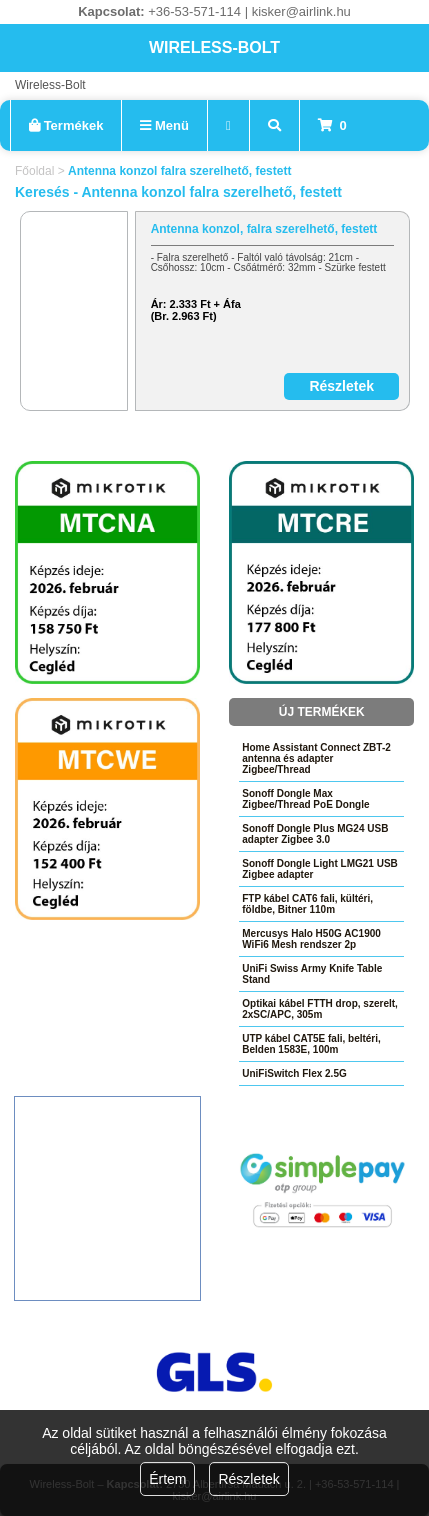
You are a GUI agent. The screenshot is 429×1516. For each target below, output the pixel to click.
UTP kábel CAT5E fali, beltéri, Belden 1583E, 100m (311, 1044)
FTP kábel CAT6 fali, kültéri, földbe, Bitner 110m (307, 904)
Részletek (248, 1479)
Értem (167, 1479)
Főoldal (34, 171)
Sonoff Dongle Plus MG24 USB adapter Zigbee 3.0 (315, 834)
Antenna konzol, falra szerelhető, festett (264, 229)
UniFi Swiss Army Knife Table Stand (312, 974)
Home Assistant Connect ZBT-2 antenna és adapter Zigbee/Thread (316, 758)
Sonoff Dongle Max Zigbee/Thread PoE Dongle (305, 799)
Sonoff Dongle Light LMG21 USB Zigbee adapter (320, 869)
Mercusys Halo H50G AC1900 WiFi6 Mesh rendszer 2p (311, 939)
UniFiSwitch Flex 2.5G (294, 1073)
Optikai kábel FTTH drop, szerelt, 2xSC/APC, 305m (320, 1009)
